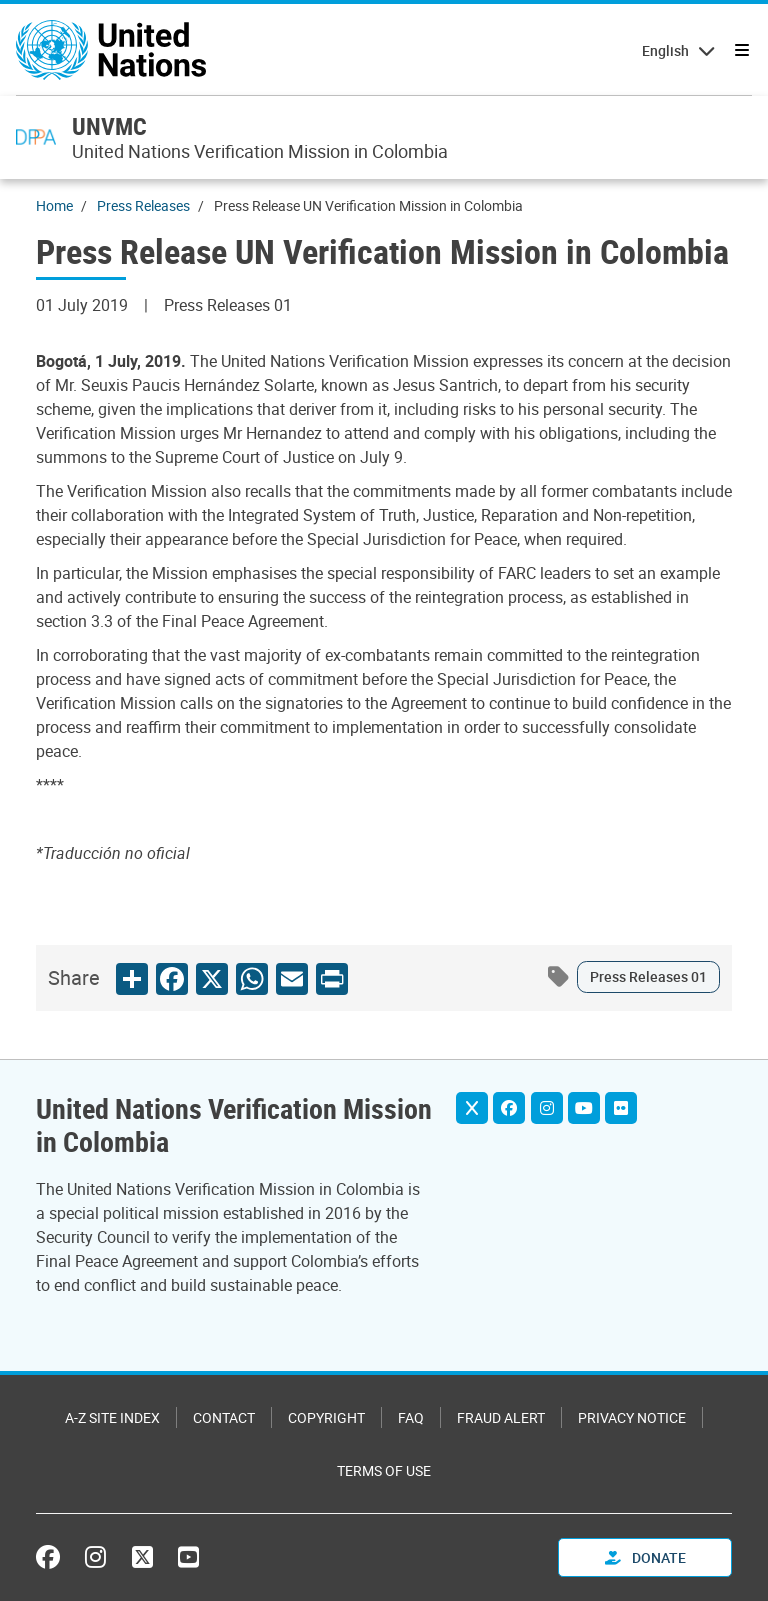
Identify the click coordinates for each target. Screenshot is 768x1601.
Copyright (326, 1417)
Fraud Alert (501, 1417)
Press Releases (143, 205)
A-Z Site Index (112, 1417)
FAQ (411, 1417)
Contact (224, 1417)
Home (54, 205)
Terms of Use (384, 1470)
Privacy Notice (632, 1417)
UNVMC (109, 126)
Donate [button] (645, 1557)
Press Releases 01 (648, 976)
